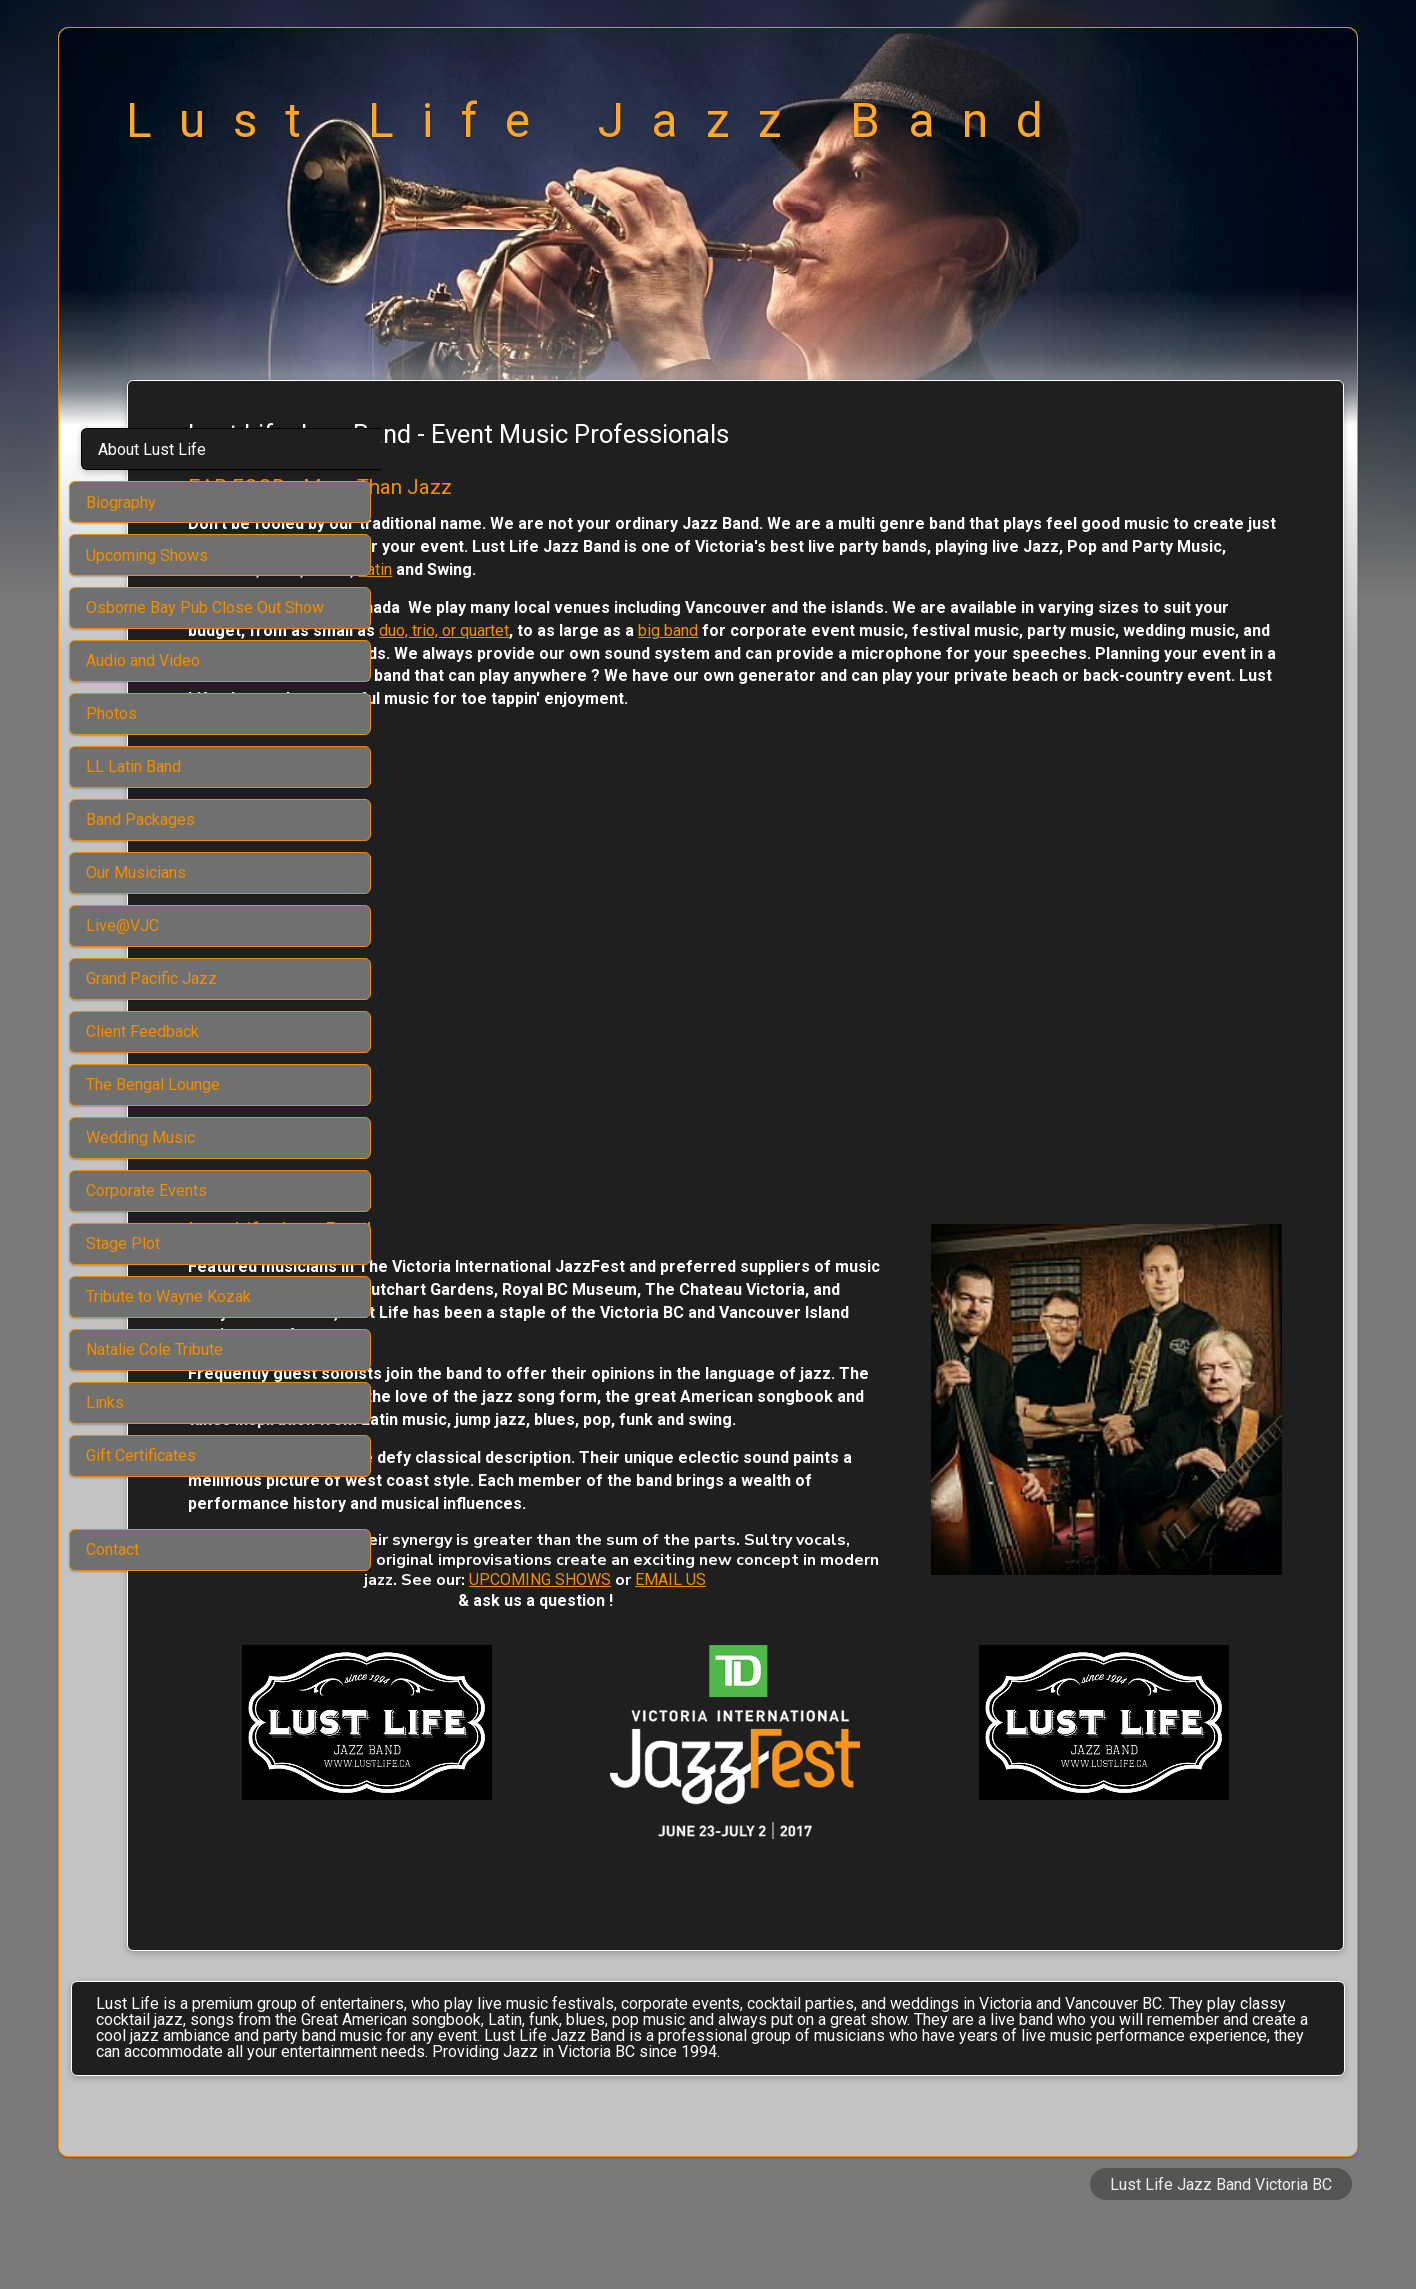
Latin (1164, 569)
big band (1134, 630)
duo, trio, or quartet (910, 630)
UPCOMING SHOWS (1133, 1628)
